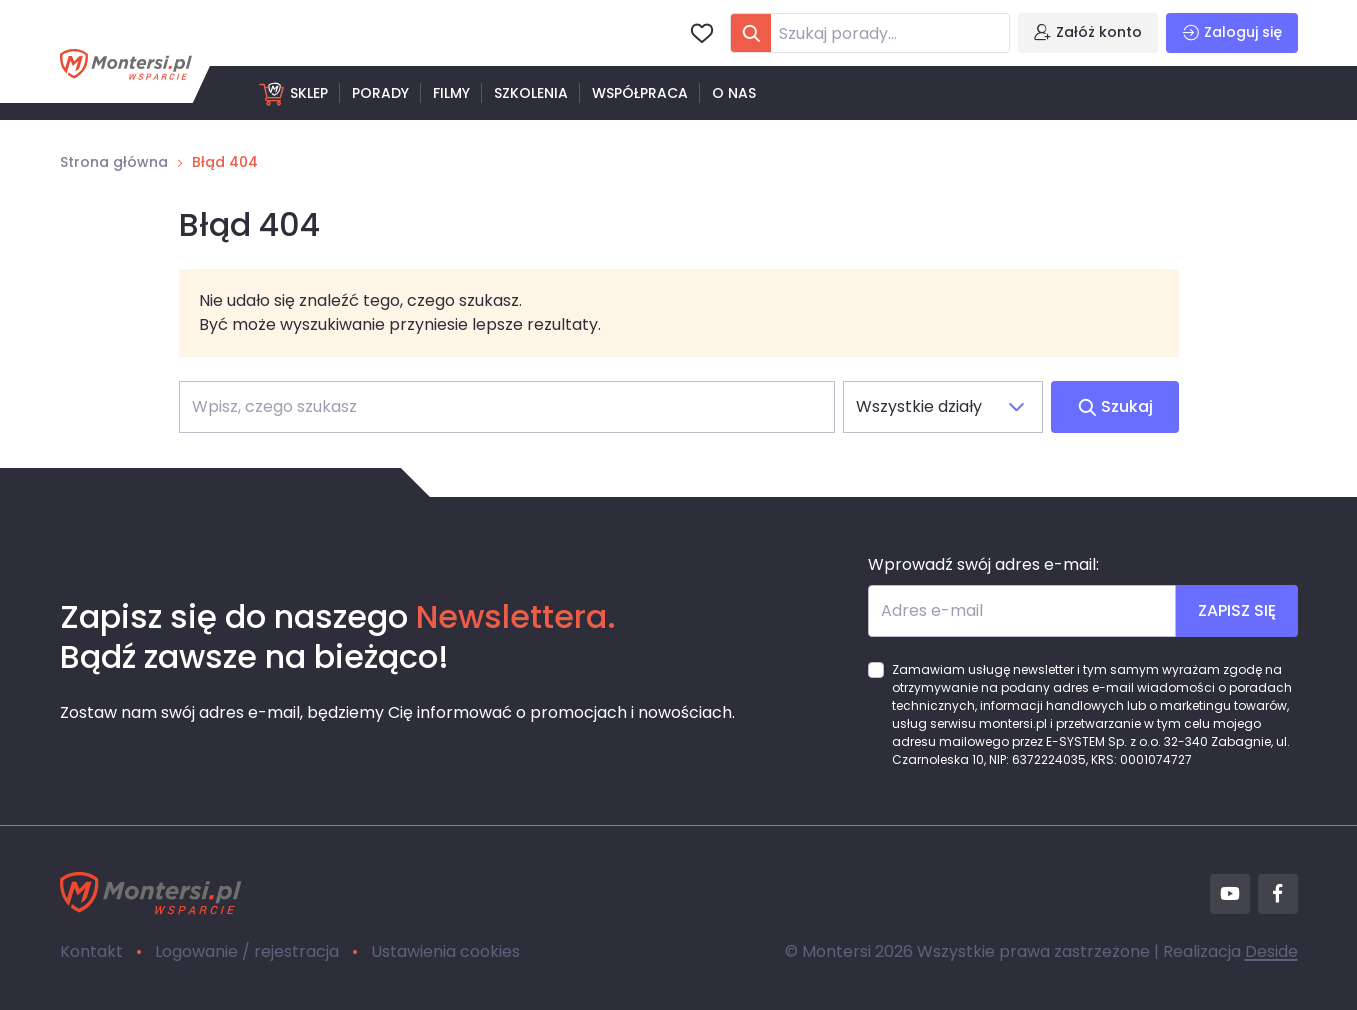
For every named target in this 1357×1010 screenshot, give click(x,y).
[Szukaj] (507, 407)
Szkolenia (531, 93)
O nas (734, 93)
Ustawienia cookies (445, 951)
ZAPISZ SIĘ (1237, 610)
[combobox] (870, 33)
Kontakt (91, 951)
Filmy (451, 93)
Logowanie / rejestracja (247, 951)
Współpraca (640, 93)
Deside (1271, 951)
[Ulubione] (702, 33)
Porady (380, 93)
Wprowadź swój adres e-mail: (983, 564)
